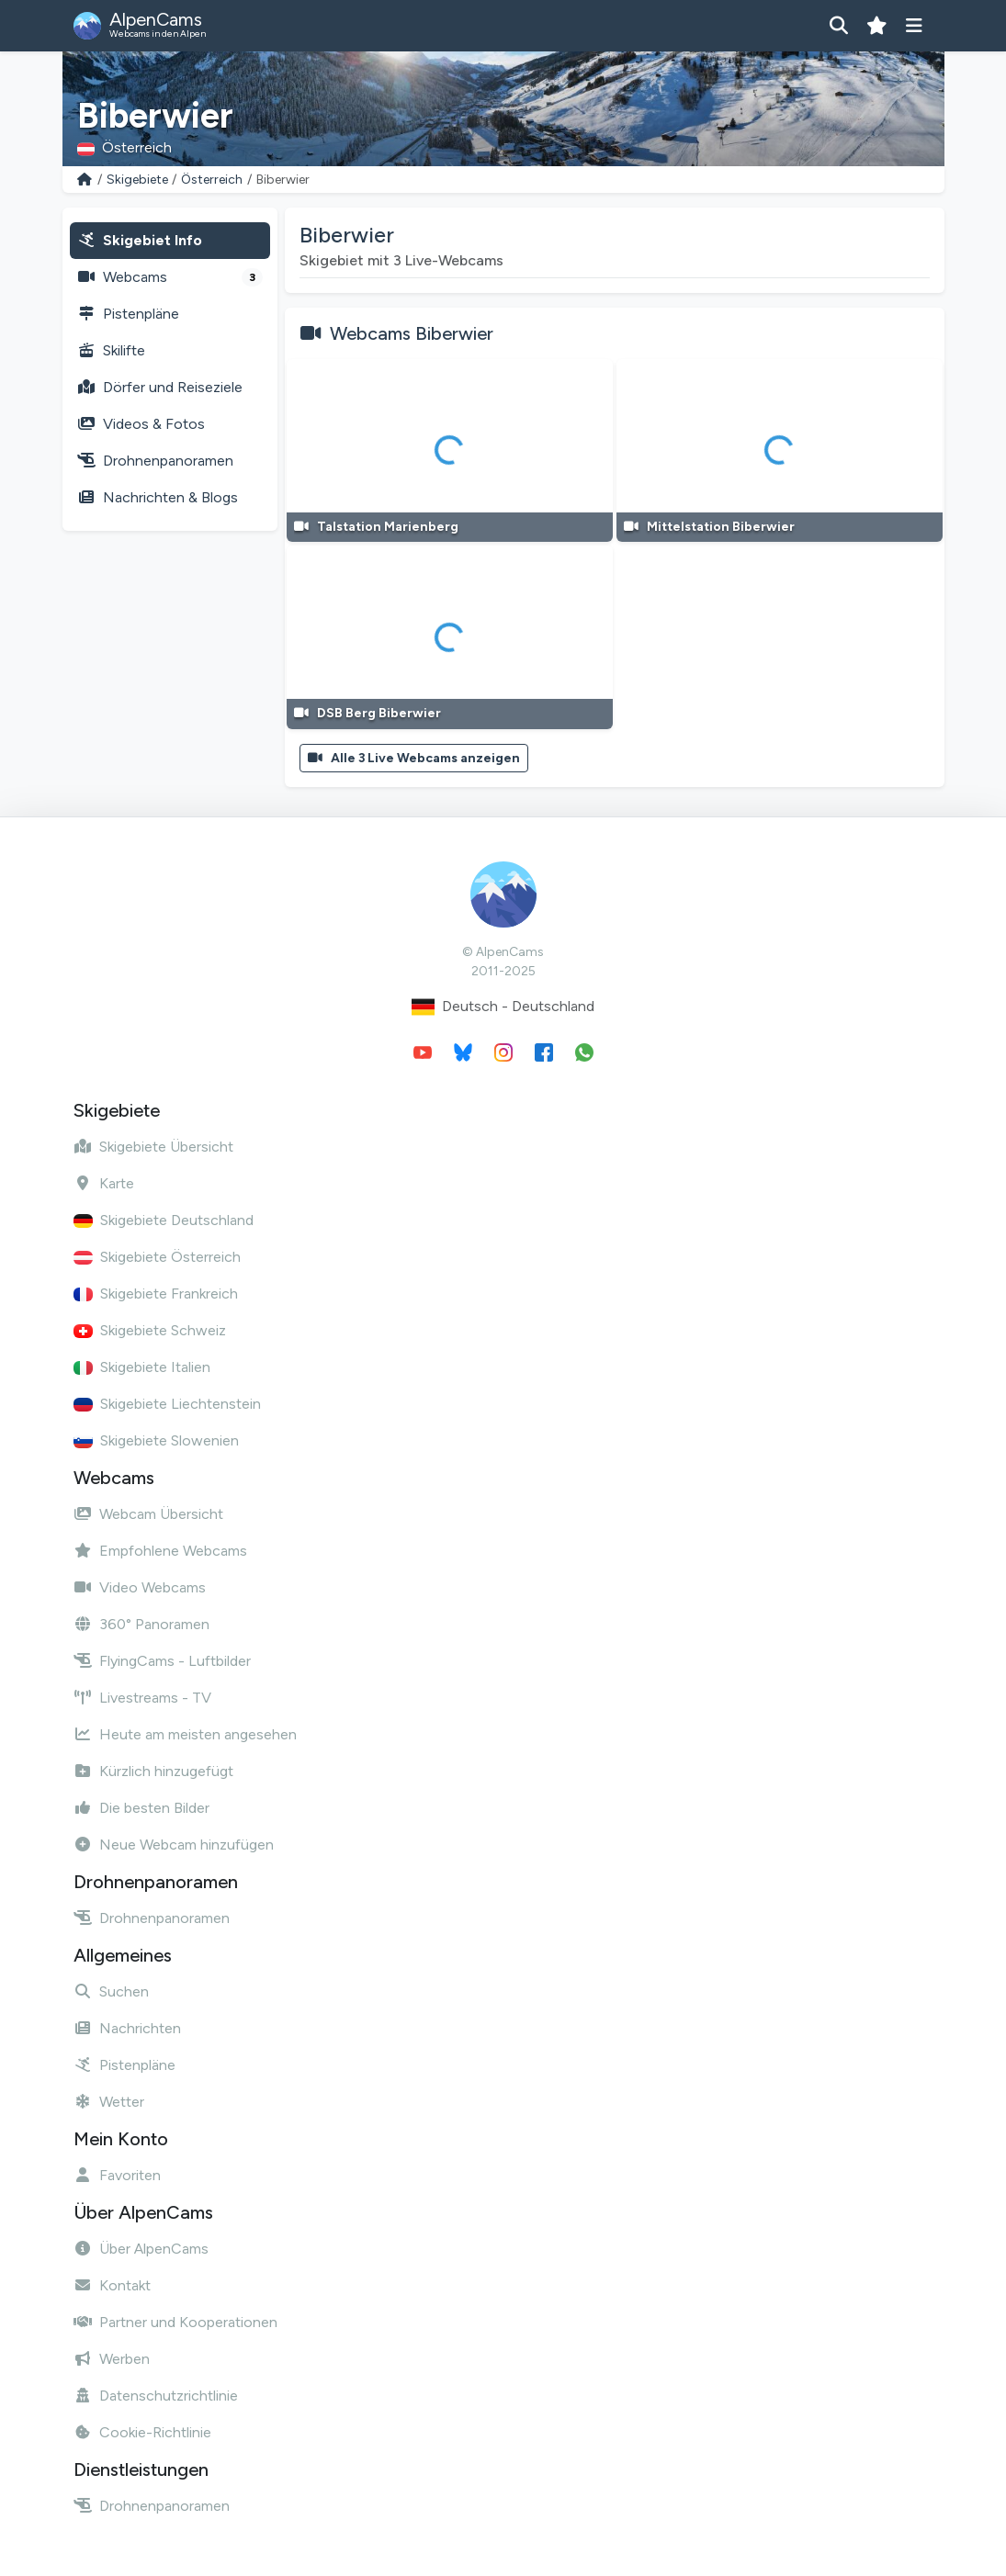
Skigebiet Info (139, 240)
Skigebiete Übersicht (153, 1146)
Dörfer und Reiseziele (160, 387)
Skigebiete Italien (141, 1367)
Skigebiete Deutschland (163, 1220)
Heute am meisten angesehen (185, 1734)
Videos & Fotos (141, 424)
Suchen (111, 1991)
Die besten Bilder (141, 1808)
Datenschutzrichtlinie (155, 2395)
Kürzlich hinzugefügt (153, 1771)
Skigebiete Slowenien (156, 1440)
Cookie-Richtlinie (142, 2432)
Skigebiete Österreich (157, 1257)
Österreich (212, 179)
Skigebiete (137, 179)
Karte (103, 1183)
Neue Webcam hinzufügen (173, 1844)
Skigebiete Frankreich (155, 1293)
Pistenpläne (128, 313)
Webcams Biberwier (411, 333)
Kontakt (112, 2285)
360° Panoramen (141, 1624)
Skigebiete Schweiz (149, 1330)
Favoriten (117, 2175)
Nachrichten (127, 2028)
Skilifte (111, 350)
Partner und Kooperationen (175, 2322)
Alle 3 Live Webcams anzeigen (414, 758)
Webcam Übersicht (148, 1514)
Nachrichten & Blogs (157, 497)
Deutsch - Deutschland (503, 1007)
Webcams (170, 277)
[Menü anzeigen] (914, 25)
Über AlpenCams (141, 2248)
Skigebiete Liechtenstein (167, 1403)
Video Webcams (139, 1587)
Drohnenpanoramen (155, 460)
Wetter (108, 2101)
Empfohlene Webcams (160, 1550)
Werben (111, 2359)
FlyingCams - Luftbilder (162, 1661)
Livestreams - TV (142, 1697)
